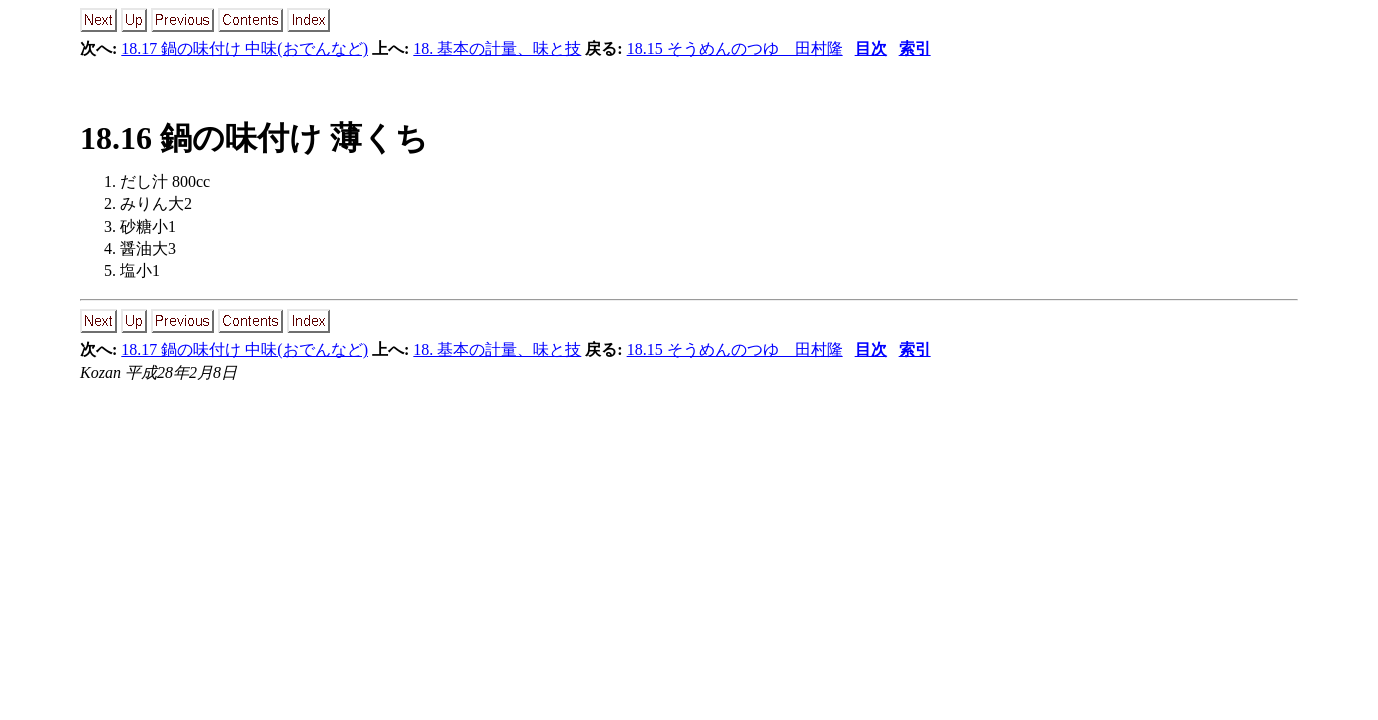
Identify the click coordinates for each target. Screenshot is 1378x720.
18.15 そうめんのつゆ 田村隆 (735, 48)
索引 (915, 48)
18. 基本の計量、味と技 (497, 48)
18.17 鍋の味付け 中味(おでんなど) (244, 48)
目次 (871, 48)
